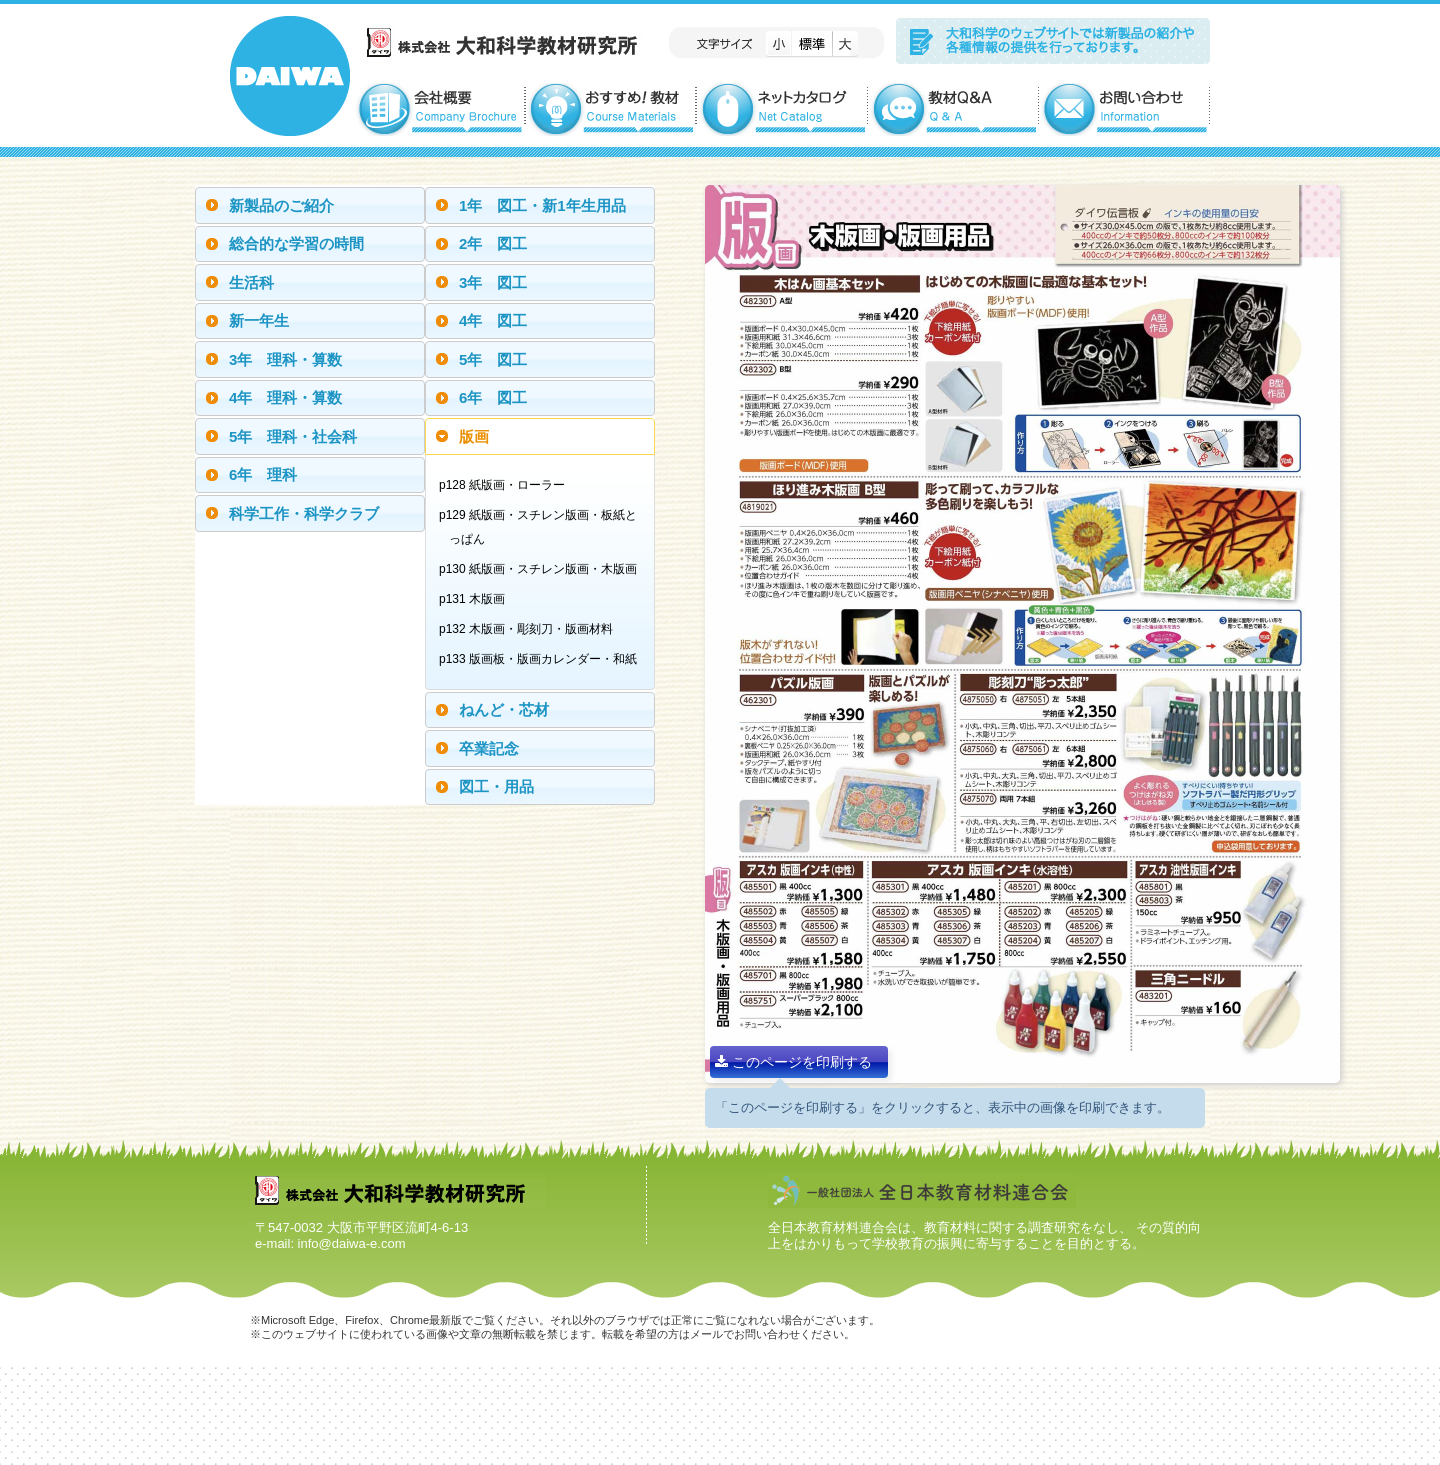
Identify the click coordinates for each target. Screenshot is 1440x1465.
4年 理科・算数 (285, 397)
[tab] (310, 205)
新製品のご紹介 (281, 205)
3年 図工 (493, 282)
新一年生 (259, 320)
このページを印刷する (793, 1062)
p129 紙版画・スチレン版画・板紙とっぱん (543, 527)
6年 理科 (263, 474)
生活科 (251, 282)
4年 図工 (493, 320)
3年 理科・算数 (285, 359)
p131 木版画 (477, 599)
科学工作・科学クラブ (304, 513)
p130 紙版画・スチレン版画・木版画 (543, 569)
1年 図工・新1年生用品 (542, 205)
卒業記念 (489, 748)
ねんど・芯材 (504, 709)
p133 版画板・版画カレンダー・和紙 (543, 659)
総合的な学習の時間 (296, 243)
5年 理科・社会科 (293, 436)
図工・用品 (496, 786)
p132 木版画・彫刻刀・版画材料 (531, 629)
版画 (474, 436)
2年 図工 (493, 243)
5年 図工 (493, 359)
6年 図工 (493, 397)
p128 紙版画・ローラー (507, 485)
